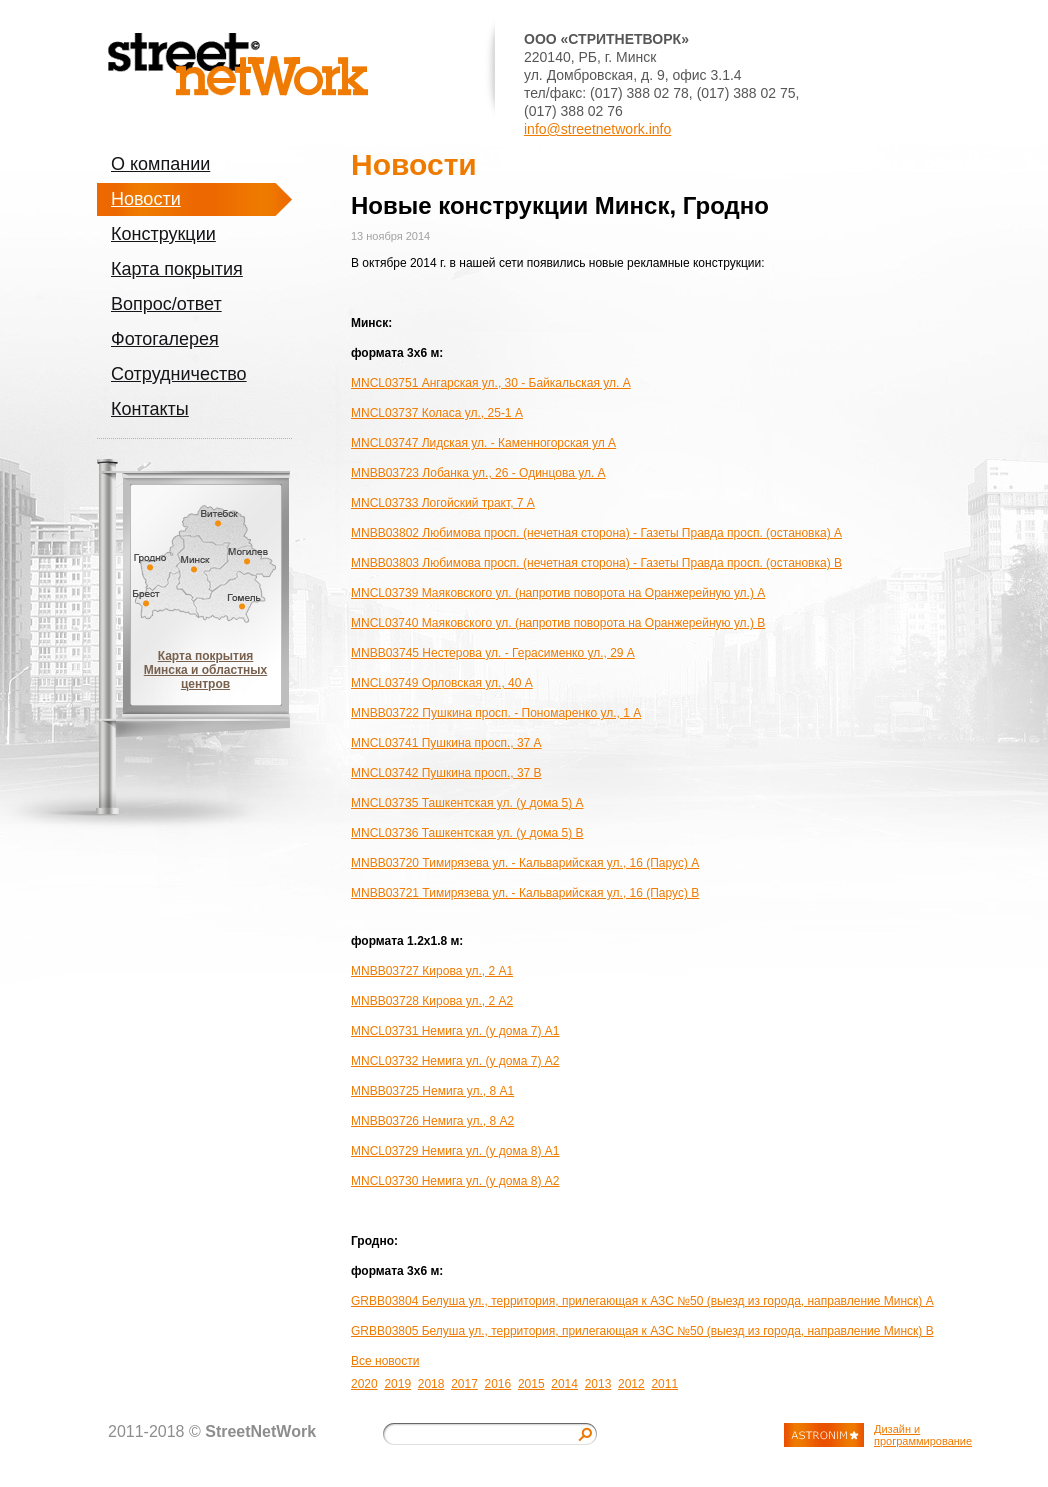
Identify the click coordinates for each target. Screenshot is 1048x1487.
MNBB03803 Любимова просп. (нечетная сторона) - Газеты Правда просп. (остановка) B (596, 563)
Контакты (150, 409)
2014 (564, 1384)
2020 (364, 1384)
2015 (531, 1384)
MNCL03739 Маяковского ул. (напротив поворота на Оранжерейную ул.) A (558, 593)
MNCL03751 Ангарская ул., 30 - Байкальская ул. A (491, 383)
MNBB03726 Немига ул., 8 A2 (432, 1121)
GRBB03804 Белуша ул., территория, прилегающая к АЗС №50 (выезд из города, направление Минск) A (642, 1301)
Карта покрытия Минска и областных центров (205, 670)
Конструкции (163, 234)
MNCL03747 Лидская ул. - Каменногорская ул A (483, 443)
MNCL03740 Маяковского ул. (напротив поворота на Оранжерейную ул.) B (558, 623)
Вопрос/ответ (166, 304)
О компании (160, 164)
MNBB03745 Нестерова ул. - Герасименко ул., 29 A (493, 653)
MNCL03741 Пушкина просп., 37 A (446, 743)
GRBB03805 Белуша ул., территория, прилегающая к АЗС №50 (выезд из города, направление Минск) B (642, 1331)
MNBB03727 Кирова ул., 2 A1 (432, 971)
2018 (431, 1384)
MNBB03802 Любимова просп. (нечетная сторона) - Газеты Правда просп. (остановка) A (596, 533)
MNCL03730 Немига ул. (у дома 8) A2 (455, 1181)
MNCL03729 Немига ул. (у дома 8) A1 (455, 1151)
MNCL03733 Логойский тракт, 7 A (443, 503)
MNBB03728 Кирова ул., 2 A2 (432, 1001)
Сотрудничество (179, 374)
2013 (598, 1384)
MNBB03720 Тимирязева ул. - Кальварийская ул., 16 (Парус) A (525, 863)
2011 (664, 1384)
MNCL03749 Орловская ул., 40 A (442, 683)
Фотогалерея (165, 339)
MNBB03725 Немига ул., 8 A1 (432, 1091)
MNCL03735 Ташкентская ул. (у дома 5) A (467, 803)
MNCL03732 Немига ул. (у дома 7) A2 (455, 1061)
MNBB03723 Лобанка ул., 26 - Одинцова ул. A (478, 473)
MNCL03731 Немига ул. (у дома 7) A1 (455, 1031)
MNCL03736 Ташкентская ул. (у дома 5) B (467, 833)
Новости (146, 199)
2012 (631, 1384)
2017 (464, 1384)
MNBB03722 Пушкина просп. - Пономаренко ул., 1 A (496, 713)
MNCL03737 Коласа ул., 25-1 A (437, 413)
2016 (498, 1384)
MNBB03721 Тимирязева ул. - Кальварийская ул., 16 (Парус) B (525, 893)
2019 (397, 1384)
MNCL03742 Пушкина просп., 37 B (446, 773)
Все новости (385, 1361)
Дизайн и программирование (923, 1435)
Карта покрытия (177, 269)
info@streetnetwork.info (597, 129)
